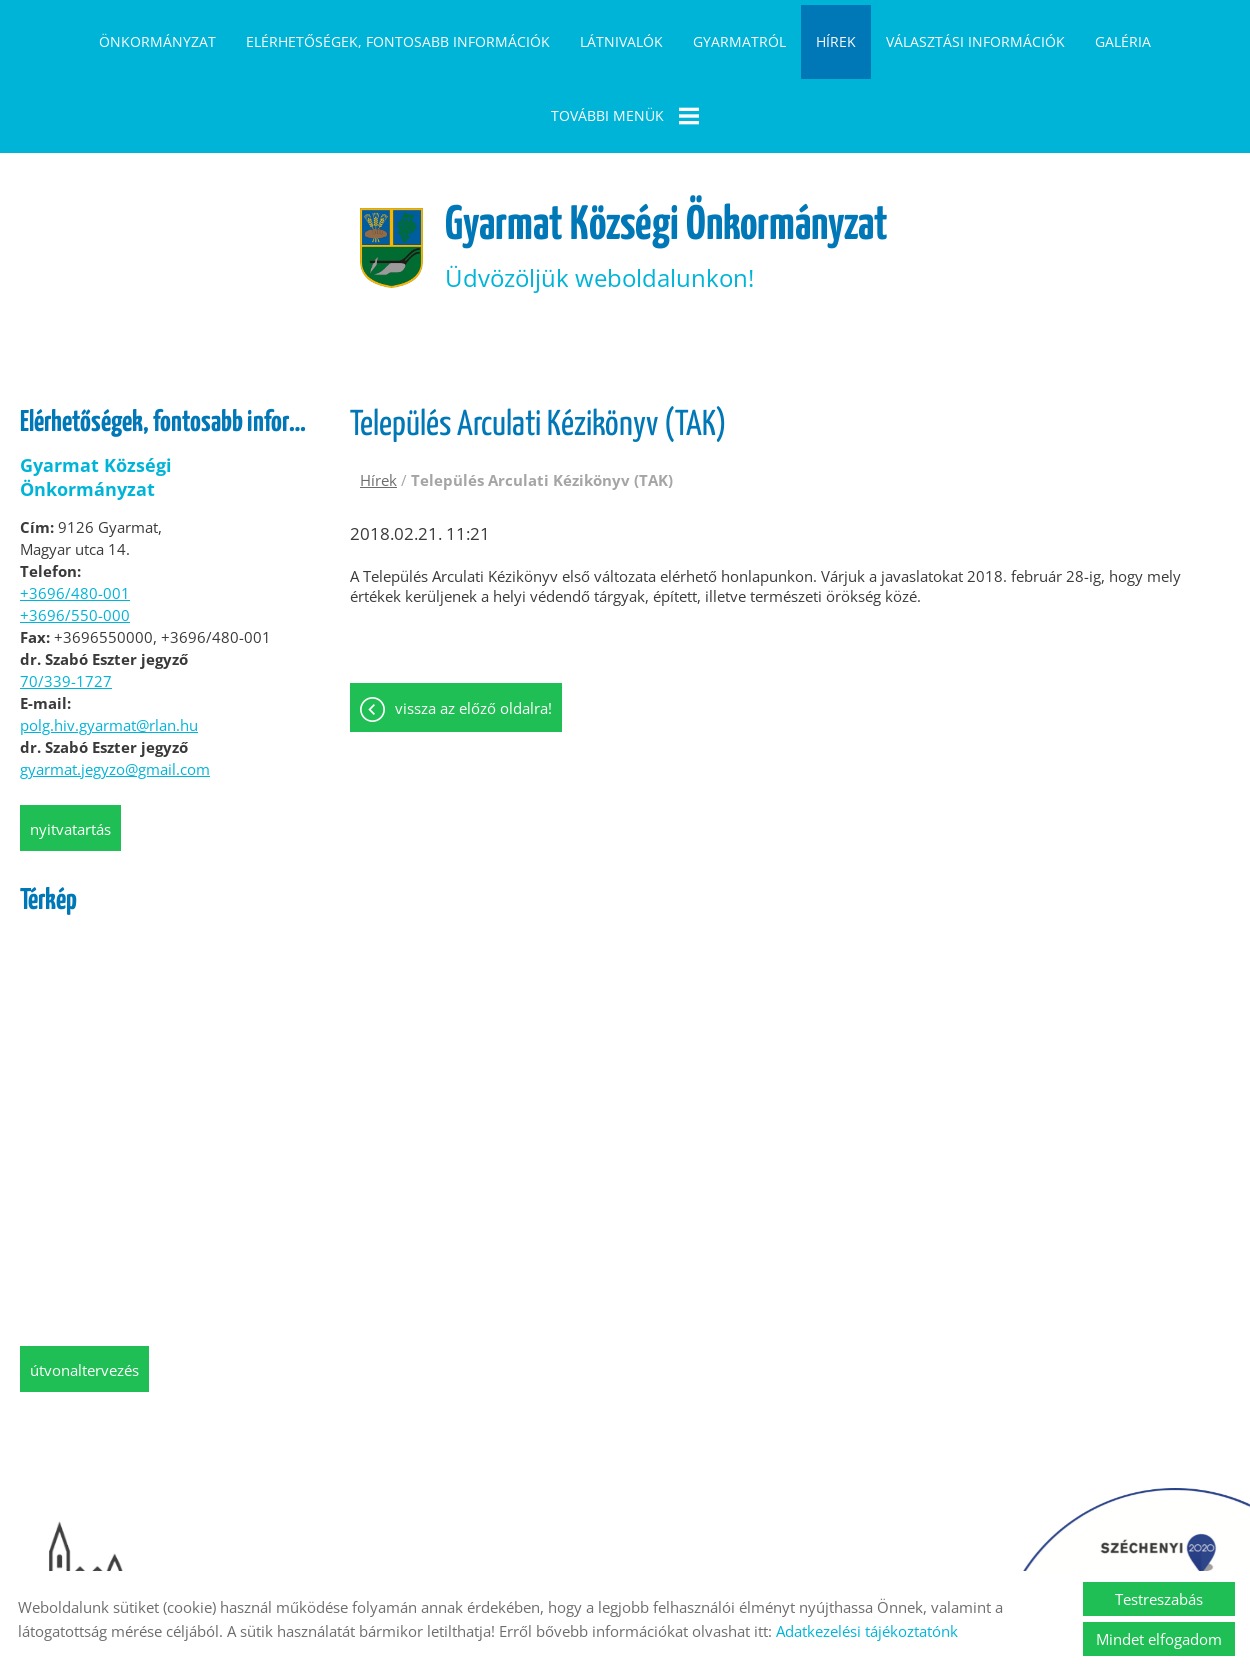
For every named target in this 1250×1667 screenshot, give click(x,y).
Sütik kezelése (776, 1546)
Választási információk (975, 41)
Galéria (1123, 41)
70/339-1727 (66, 600)
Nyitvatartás (70, 748)
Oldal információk (344, 1546)
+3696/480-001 (75, 512)
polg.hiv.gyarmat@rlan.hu (109, 644)
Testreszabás (1159, 1599)
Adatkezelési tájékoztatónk (867, 1631)
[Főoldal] (382, 166)
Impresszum (661, 1546)
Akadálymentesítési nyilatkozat (954, 1546)
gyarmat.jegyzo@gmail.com (115, 688)
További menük (625, 116)
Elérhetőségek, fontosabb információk (398, 41)
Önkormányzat (157, 41)
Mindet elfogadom (1159, 1639)
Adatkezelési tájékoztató (512, 1546)
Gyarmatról (739, 41)
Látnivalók (621, 41)
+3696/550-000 (75, 534)
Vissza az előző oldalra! (473, 629)
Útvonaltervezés (84, 1289)
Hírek (836, 41)
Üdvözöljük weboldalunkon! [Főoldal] (668, 165)
